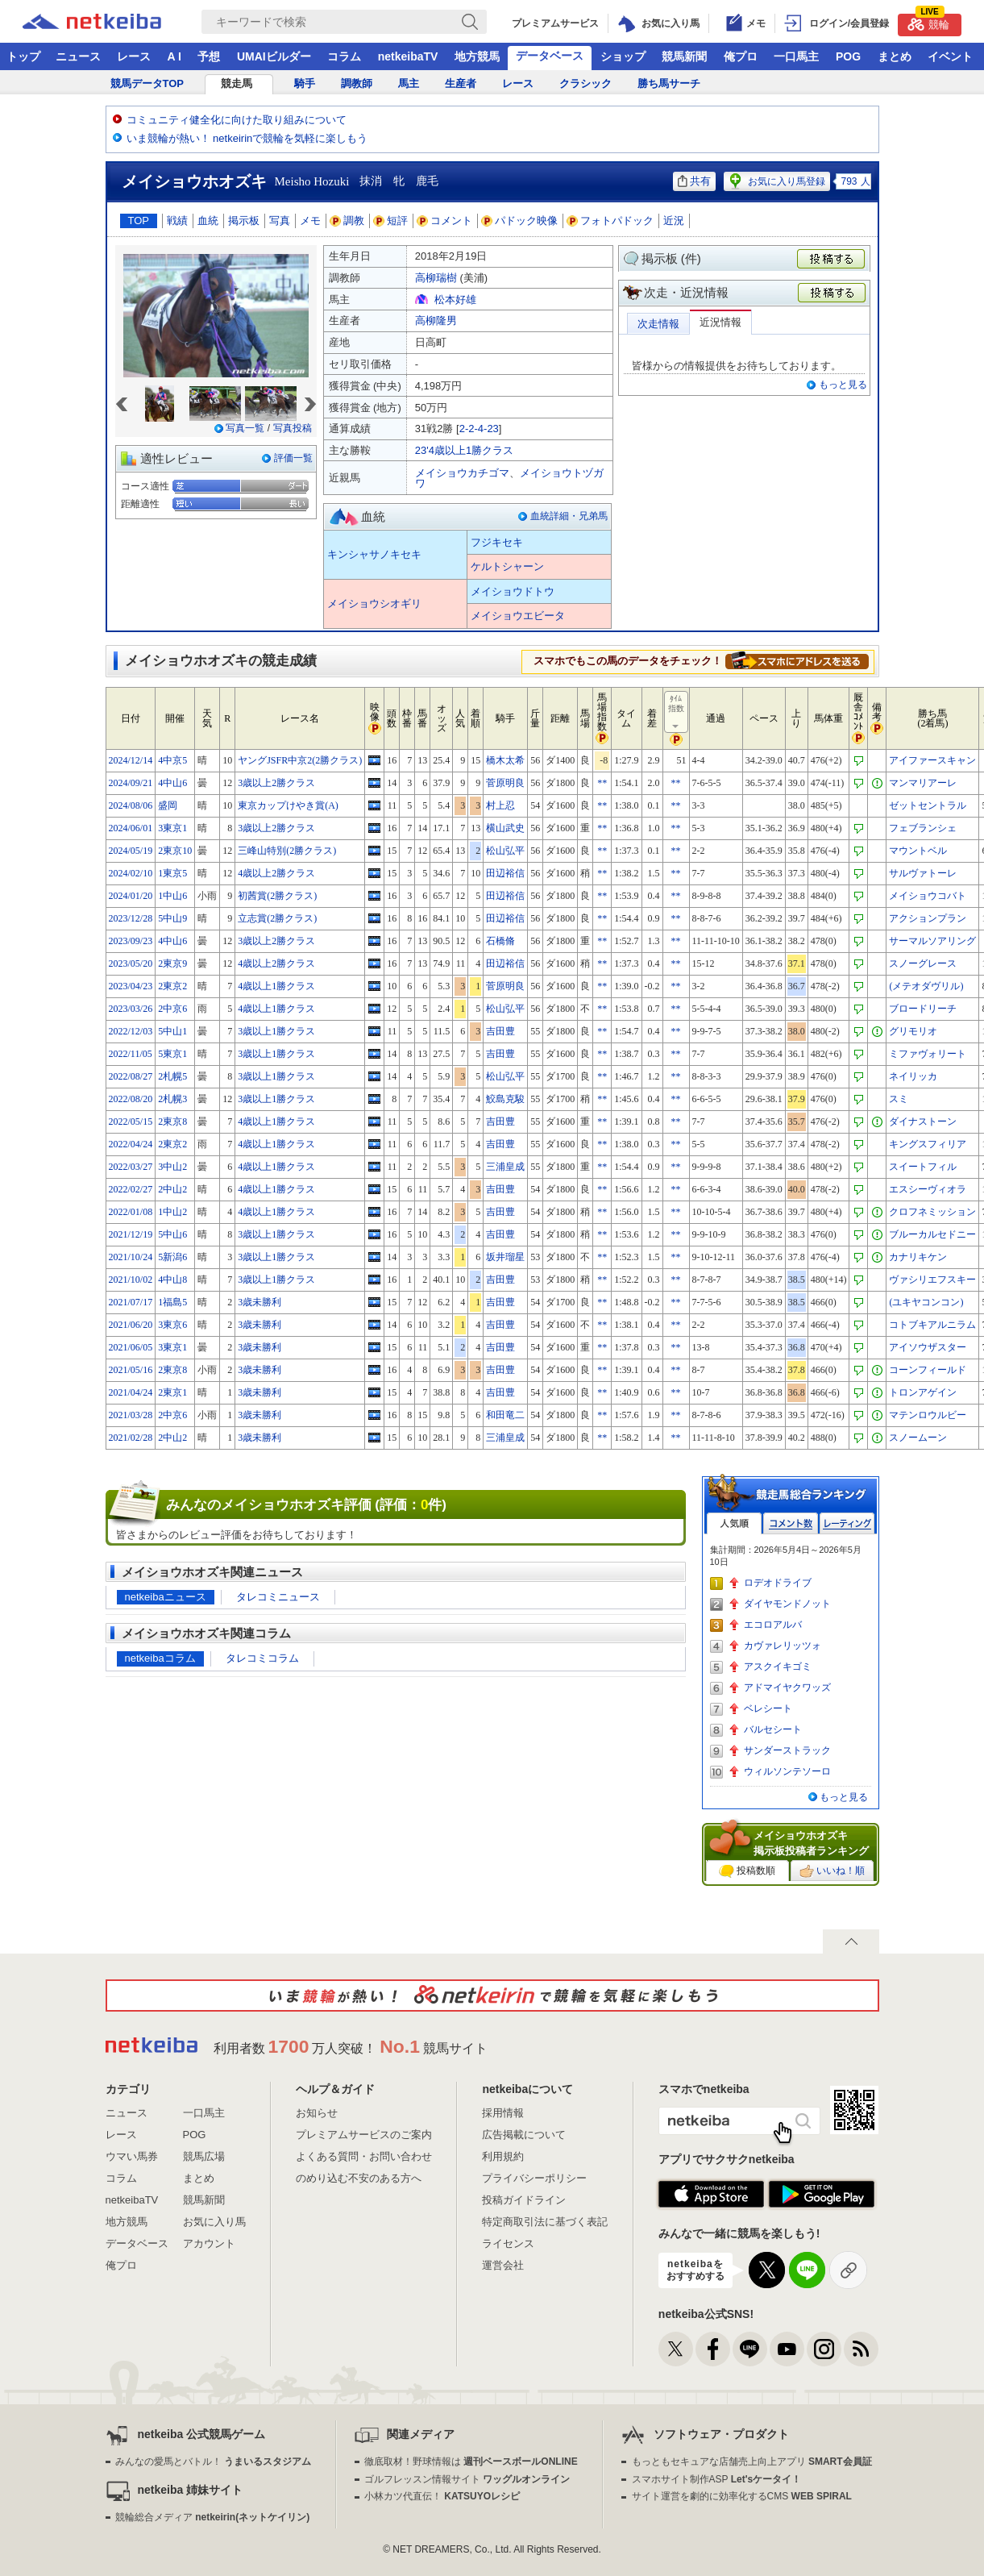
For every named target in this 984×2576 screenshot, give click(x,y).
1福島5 (172, 1302)
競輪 (928, 22)
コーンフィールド (927, 1369)
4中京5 (172, 760)
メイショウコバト (927, 895)
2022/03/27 (131, 1166)
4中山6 (172, 783)
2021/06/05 (131, 1347)
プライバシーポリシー (534, 2178)
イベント (950, 56)
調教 (347, 220)
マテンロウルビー (927, 1415)
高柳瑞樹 (436, 278)
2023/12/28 (131, 918)
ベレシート (768, 1708)
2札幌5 (172, 1076)
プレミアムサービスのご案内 (364, 2135)
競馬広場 (204, 2156)
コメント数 (790, 1523)
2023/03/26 (131, 1008)
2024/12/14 (131, 760)
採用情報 (503, 2113)
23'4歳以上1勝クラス (464, 450)
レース (134, 56)
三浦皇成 (505, 1166)
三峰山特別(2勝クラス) (287, 850)
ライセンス (508, 2243)
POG (848, 56)
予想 (208, 56)
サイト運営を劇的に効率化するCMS (742, 2496)
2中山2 (172, 1189)
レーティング (847, 1523)
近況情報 (720, 322)
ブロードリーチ (923, 1008)
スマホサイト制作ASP (717, 2479)
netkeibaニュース (165, 1597)
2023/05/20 (131, 963)
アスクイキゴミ (778, 1666)
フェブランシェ (923, 828)
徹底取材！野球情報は (471, 2461)
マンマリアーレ (923, 783)
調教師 (356, 83)
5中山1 (172, 1031)
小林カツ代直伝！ (442, 2496)
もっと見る (843, 384)
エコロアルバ (773, 1624)
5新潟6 (172, 1257)
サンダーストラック (787, 1750)
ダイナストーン (923, 1121)
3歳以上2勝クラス (276, 783)
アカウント (209, 2243)
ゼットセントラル (927, 805)
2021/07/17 (131, 1302)
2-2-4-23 (479, 428)
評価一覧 (293, 458)
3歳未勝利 (259, 1302)
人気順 (734, 1523)
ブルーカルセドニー (932, 1234)
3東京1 (172, 828)
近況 (673, 220)
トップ (23, 56)
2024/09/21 (131, 783)
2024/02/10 (131, 873)
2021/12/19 (131, 1234)
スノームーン (918, 1437)
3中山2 (172, 1166)
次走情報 (658, 324)
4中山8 (172, 1279)
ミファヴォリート (927, 1053)
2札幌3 (172, 1099)
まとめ (894, 56)
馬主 (408, 83)
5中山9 (172, 918)
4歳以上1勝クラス (276, 986)
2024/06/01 (131, 828)
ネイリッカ (913, 1076)
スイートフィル (923, 1166)
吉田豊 (500, 1031)
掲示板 (243, 220)
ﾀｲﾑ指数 (677, 712)
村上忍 (500, 805)
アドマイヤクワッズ (787, 1687)
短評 (391, 220)
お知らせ (317, 2113)
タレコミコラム (262, 1658)
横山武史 (505, 828)
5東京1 (172, 1053)
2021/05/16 (131, 1369)
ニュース (78, 56)
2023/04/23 (131, 986)
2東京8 (172, 1121)
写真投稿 (292, 428)
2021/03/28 (131, 1415)
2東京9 (172, 963)
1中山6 (172, 895)
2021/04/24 (131, 1392)
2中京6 (172, 1008)
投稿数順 (747, 1871)
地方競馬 (477, 56)
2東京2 (172, 986)
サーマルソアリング (932, 941)
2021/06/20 (131, 1324)
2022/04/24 (131, 1144)
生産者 (460, 83)
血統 (207, 220)
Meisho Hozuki (312, 181)
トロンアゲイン (923, 1392)
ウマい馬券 (132, 2156)
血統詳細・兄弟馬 (569, 516)
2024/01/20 (131, 895)
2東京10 (175, 850)
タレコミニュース (278, 1597)
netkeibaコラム (160, 1658)
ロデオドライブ (778, 1582)
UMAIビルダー (274, 56)
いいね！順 (832, 1871)
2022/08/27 (131, 1076)
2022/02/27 (131, 1189)
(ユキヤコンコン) (926, 1302)
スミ (898, 1099)
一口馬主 (796, 56)
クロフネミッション (932, 1211)
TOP (139, 220)
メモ (310, 220)
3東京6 (172, 1324)
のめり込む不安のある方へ (358, 2178)
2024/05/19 (131, 850)
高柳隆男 (436, 320)
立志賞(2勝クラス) (277, 918)
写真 (279, 220)
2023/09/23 (131, 941)
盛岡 (167, 805)
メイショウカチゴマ (462, 473)
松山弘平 (505, 850)
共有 (694, 181)
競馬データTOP (147, 83)
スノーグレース (923, 963)
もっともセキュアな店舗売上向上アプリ (752, 2461)
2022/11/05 (130, 1053)
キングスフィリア (927, 1144)
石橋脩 (500, 941)
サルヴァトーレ (923, 873)
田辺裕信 (505, 873)
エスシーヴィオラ (927, 1189)
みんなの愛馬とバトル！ (213, 2461)
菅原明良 (505, 783)
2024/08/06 (131, 805)
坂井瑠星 (505, 1257)
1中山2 (172, 1211)
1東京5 (172, 873)
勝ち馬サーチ (668, 83)
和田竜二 (505, 1415)
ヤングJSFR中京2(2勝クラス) (300, 760)
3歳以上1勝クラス (276, 1031)
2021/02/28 (131, 1437)
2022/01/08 (131, 1211)
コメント (444, 220)
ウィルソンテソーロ (787, 1771)
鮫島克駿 (505, 1099)
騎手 (304, 83)
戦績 (177, 220)
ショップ (623, 56)
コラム (344, 56)
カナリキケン (918, 1257)
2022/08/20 (131, 1099)
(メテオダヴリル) (926, 986)
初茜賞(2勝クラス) (277, 895)
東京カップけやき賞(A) (288, 805)
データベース (549, 55)
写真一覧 (245, 428)
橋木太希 (505, 760)
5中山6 (172, 1234)
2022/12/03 (131, 1031)
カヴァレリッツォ (782, 1645)
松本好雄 (455, 299)
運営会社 (503, 2265)
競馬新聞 (684, 56)
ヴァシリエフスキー (932, 1279)
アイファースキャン (932, 760)
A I (174, 56)
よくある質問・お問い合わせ (364, 2156)
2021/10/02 (131, 1279)
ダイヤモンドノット (787, 1603)
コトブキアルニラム (932, 1324)
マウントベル (918, 850)
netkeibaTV (408, 56)
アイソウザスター (927, 1347)
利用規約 (503, 2156)
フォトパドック (610, 220)
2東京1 (172, 1392)
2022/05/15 (131, 1121)
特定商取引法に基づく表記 (545, 2222)
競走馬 (236, 83)
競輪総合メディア (212, 2517)
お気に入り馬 (214, 2222)
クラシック (585, 83)
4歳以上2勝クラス (276, 873)
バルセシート (773, 1729)
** (602, 783)
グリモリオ (913, 1031)
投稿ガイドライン (524, 2200)
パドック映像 (520, 220)
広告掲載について (524, 2135)
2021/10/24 (131, 1257)
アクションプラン (927, 918)
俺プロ (741, 56)
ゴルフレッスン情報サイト (467, 2479)
